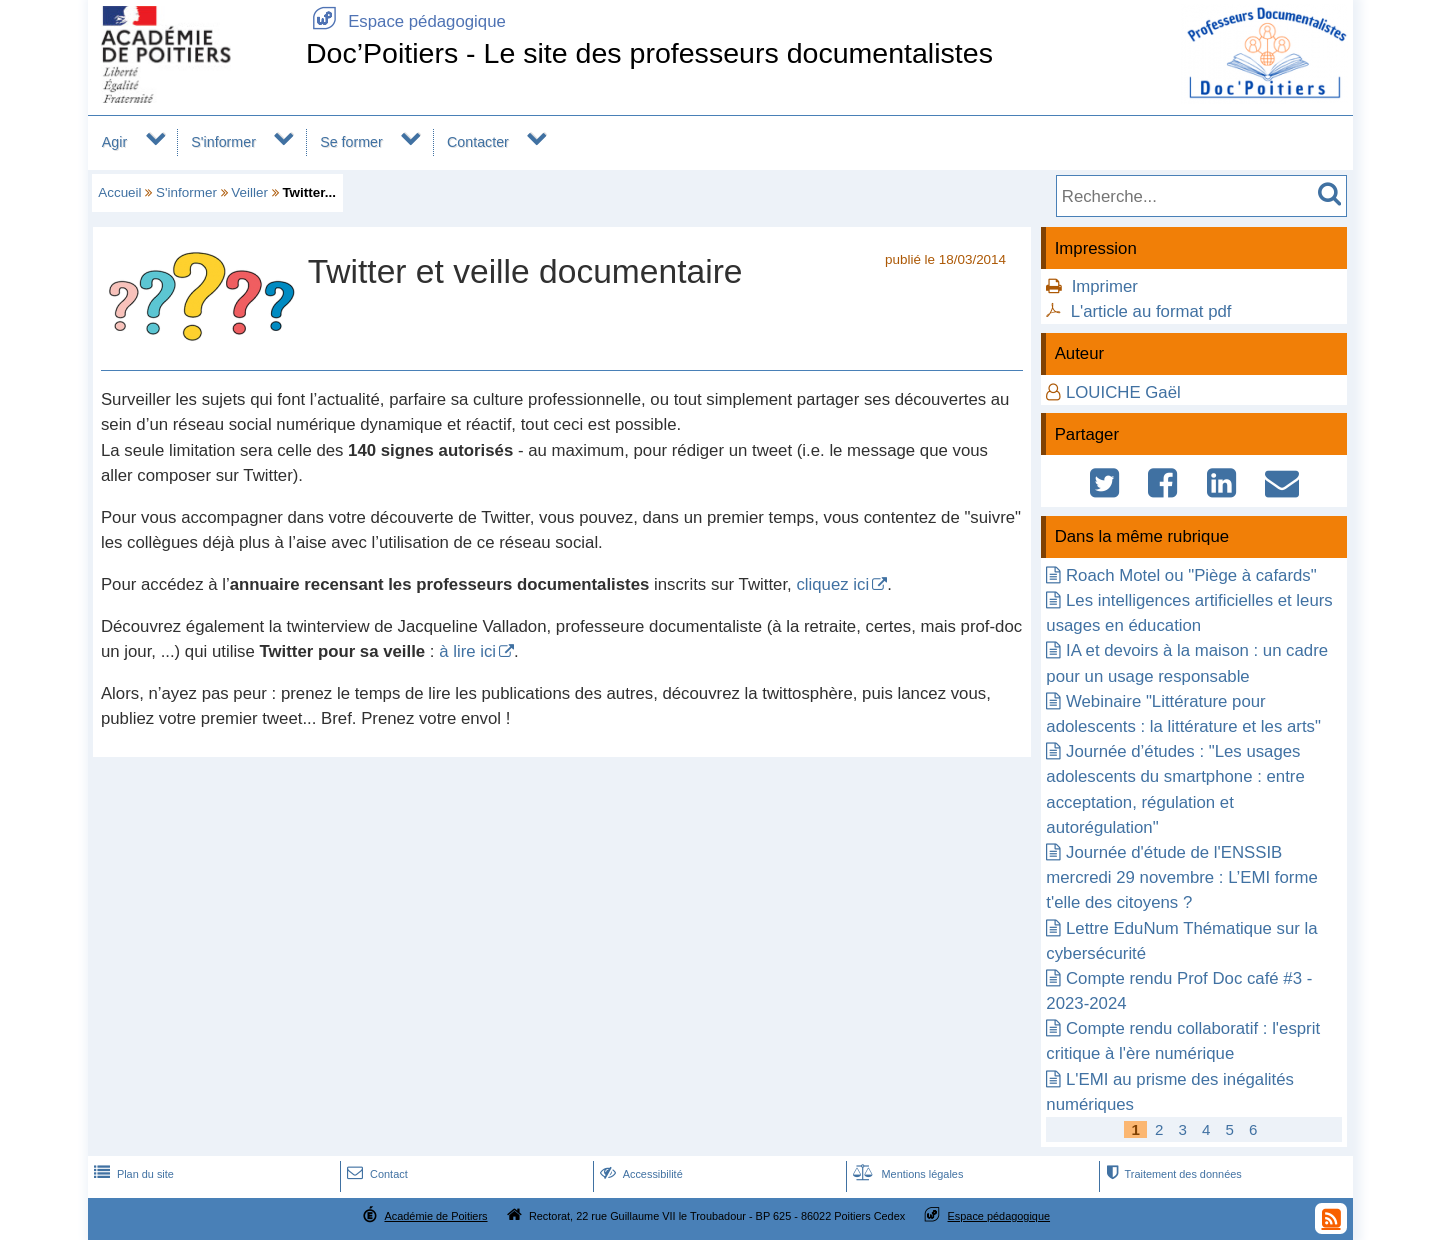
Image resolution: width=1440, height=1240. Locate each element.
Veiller (249, 192)
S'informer (223, 142)
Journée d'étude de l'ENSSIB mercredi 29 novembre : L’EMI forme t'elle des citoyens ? (1181, 877)
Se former (351, 142)
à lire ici (467, 651)
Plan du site (132, 1174)
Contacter (478, 142)
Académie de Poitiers (435, 1216)
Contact (375, 1174)
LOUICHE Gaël (1123, 392)
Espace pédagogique (406, 21)
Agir (114, 142)
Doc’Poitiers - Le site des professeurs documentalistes (649, 53)
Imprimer (1105, 286)
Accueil (119, 192)
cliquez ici (832, 584)
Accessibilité (639, 1174)
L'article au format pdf (1151, 311)
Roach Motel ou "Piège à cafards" (1191, 575)
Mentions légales (906, 1174)
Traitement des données (1171, 1174)
